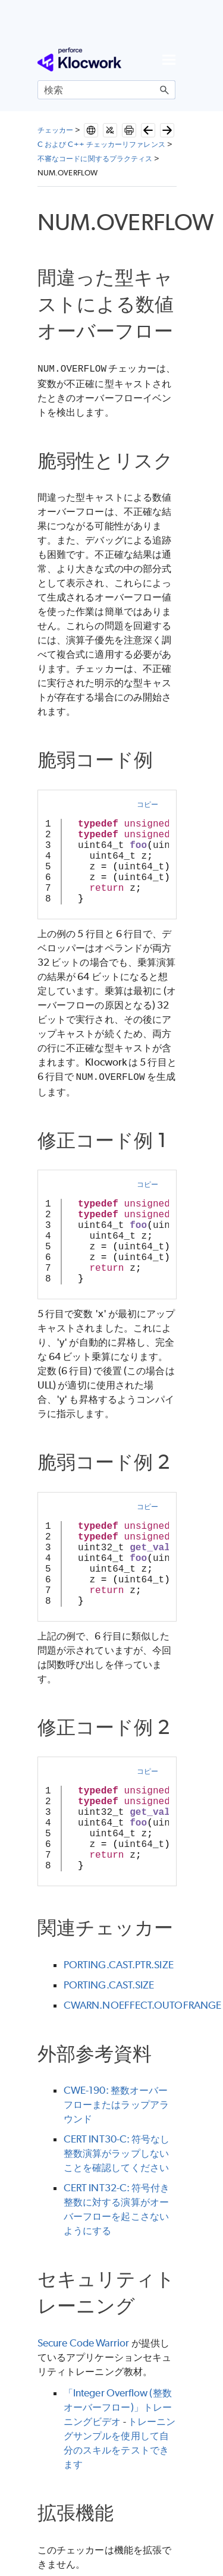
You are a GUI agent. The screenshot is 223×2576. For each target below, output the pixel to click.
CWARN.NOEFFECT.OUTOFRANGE (142, 2003)
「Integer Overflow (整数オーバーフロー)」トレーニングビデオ (118, 2405)
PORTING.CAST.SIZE (109, 1982)
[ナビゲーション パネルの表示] (169, 59)
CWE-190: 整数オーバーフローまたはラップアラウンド (116, 2102)
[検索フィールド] (106, 89)
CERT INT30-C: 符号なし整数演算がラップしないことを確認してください (116, 2151)
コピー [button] (147, 803)
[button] (164, 89)
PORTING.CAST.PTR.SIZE (119, 1962)
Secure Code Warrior (83, 2340)
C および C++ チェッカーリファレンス (101, 144)
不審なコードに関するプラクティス (94, 158)
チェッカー (55, 129)
